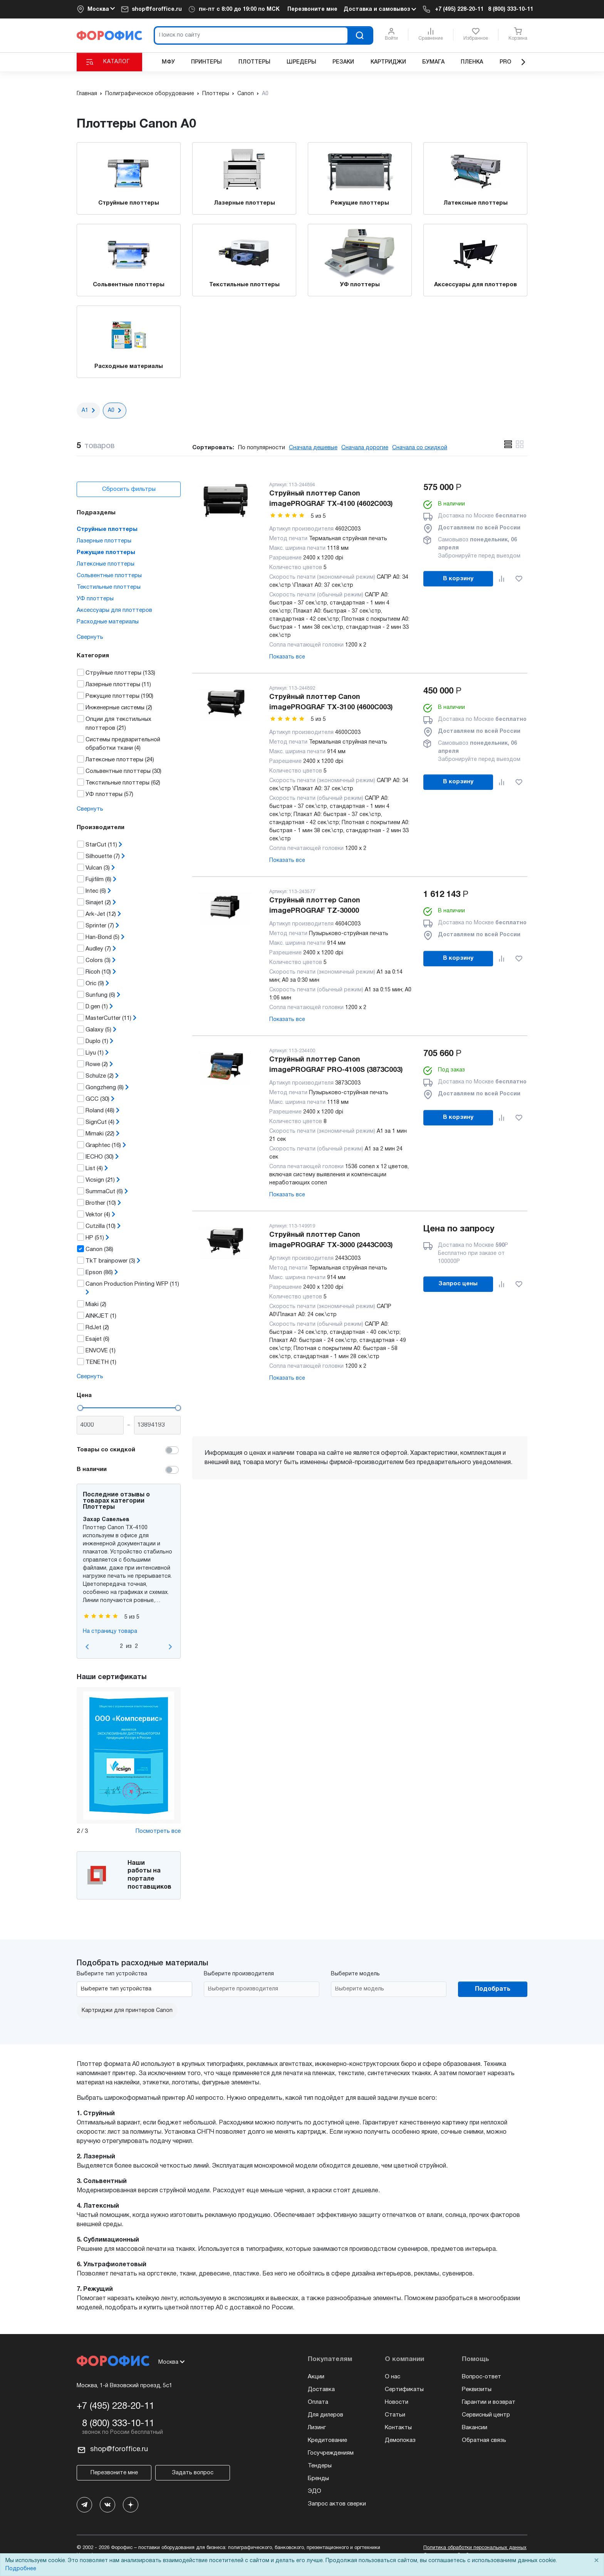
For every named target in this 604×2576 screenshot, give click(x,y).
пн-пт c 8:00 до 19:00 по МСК (239, 9)
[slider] (80, 1408)
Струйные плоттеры (128, 203)
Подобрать (492, 1989)
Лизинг (317, 2427)
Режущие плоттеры (360, 203)
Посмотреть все (158, 1831)
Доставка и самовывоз (380, 9)
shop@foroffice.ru (157, 9)
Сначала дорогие (364, 447)
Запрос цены (458, 1283)
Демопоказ (400, 2440)
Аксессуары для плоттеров (475, 284)
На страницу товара (110, 1631)
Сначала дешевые (313, 447)
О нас (392, 2377)
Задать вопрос (192, 2472)
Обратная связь (484, 2440)
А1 (85, 410)
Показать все (287, 657)
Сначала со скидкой (419, 447)
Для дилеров (325, 2415)
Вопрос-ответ (481, 2377)
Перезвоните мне (312, 9)
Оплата (318, 2402)
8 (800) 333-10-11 (510, 9)
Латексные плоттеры (475, 203)
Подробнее (20, 2568)
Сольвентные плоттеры (128, 284)
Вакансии (474, 2427)
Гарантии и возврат (488, 2402)
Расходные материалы (128, 366)
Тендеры (320, 2466)
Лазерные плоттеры (244, 203)
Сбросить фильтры (129, 489)
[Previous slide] (87, 1646)
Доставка (321, 2389)
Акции (316, 2377)
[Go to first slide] (169, 1646)
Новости (396, 2402)
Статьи (395, 2415)
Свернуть (90, 637)
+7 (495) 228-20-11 (459, 9)
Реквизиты (477, 2389)
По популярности (261, 447)
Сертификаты (404, 2389)
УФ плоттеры (360, 284)
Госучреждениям (331, 2453)
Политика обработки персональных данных (475, 2548)
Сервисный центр (486, 2415)
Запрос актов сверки (337, 2504)
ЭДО (314, 2491)
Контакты (398, 2427)
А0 (111, 410)
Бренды (318, 2478)
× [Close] (596, 2560)
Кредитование (327, 2440)
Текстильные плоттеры (244, 284)
